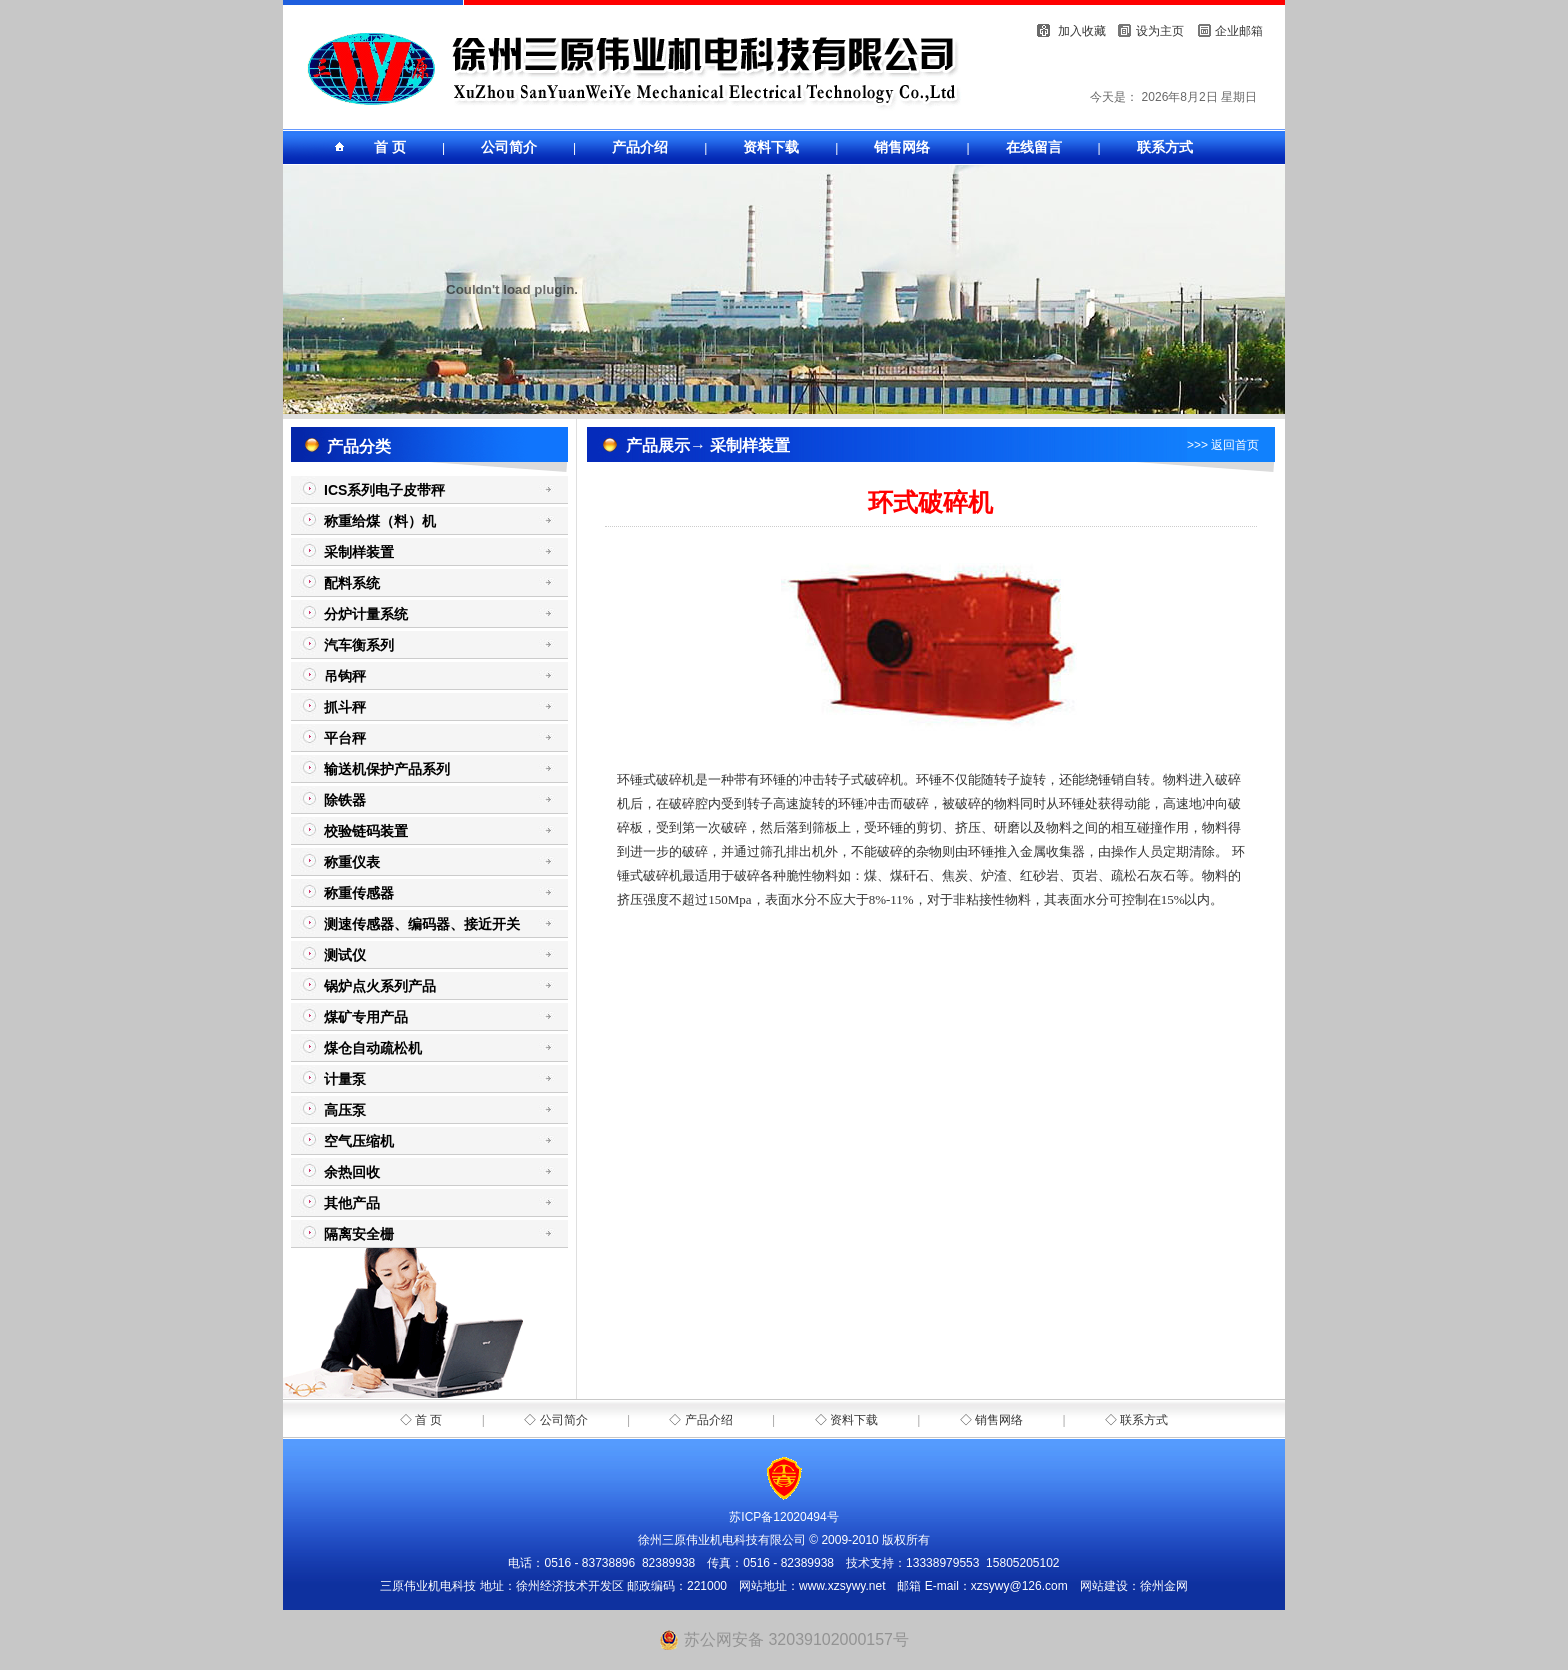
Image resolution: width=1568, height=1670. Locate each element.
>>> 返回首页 (1223, 445)
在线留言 (1034, 147)
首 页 (390, 147)
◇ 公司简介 (555, 1420)
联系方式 (1165, 147)
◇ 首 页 (421, 1420)
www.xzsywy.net (842, 1586)
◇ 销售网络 (991, 1420)
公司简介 (509, 147)
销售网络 (902, 147)
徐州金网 (1164, 1586)
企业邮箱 (1239, 31)
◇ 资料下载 (846, 1420)
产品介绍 (640, 147)
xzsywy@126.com (1019, 1586)
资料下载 (771, 147)
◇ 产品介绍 (700, 1420)
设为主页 (1160, 31)
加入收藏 (1082, 31)
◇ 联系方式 (1136, 1420)
